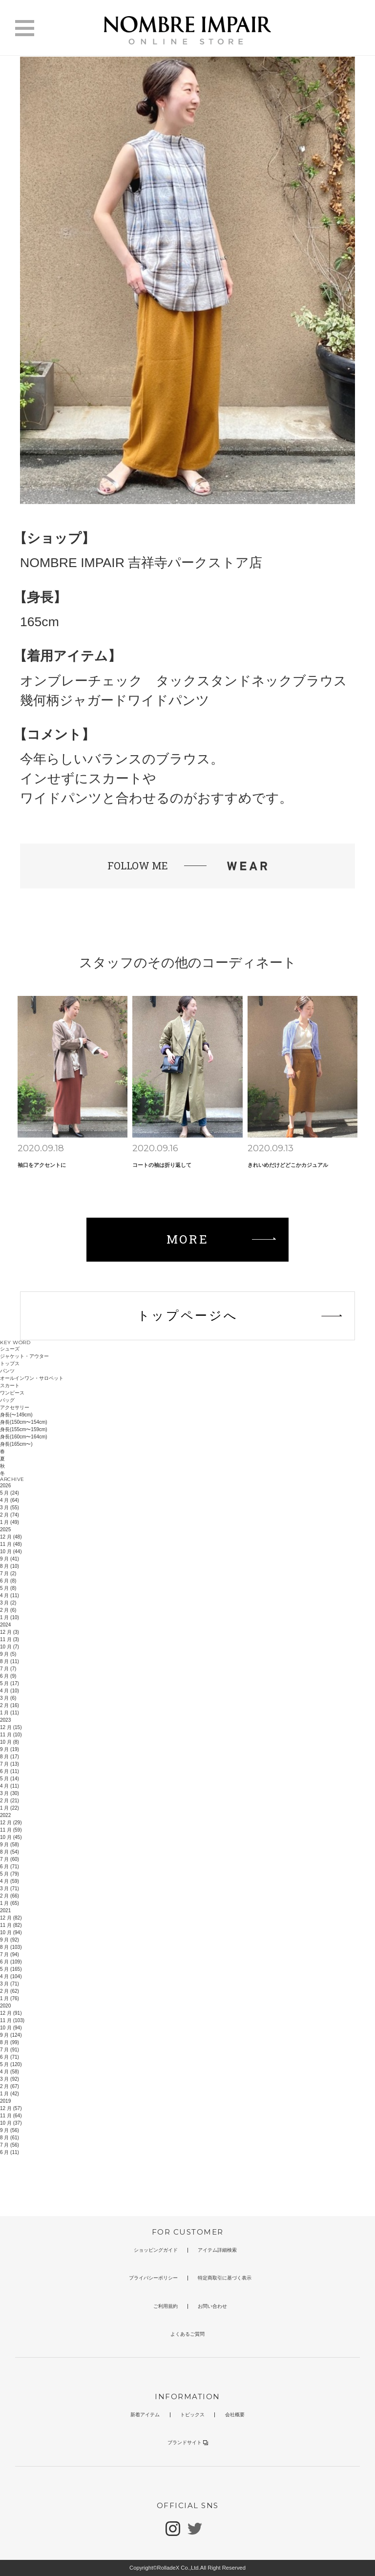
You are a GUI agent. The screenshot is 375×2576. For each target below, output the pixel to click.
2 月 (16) (9, 1705)
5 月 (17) (9, 1683)
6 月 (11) (9, 1771)
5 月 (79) (9, 1874)
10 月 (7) (9, 1646)
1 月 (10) (9, 1617)
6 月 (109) (10, 1961)
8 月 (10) (9, 1566)
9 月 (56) (9, 2130)
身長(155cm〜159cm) (23, 1429)
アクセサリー (14, 1407)
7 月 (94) (9, 1954)
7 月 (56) (9, 2145)
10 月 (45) (10, 1837)
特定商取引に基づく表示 (224, 2277)
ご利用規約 (165, 2306)
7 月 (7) (8, 1668)
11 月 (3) (9, 1639)
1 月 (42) (9, 2093)
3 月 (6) (8, 1698)
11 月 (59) (10, 1830)
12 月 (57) (10, 2108)
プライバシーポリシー (153, 2277)
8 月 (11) (9, 1661)
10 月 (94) (10, 1932)
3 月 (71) (9, 1888)
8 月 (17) (9, 1756)
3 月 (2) (8, 1602)
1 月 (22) (9, 1808)
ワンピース (12, 1392)
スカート (10, 1385)
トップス (10, 1363)
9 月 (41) (9, 1559)
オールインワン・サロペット (31, 1378)
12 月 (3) (9, 1632)
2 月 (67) (9, 2086)
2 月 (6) (8, 1610)
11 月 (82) (10, 1925)
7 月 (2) (8, 1573)
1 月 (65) (9, 1903)
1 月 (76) (9, 1998)
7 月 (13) (9, 1764)
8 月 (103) (10, 1947)
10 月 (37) (10, 2123)
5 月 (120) (10, 2064)
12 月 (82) (10, 1918)
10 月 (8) (9, 1742)
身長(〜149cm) (16, 1414)
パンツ (7, 1370)
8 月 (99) (9, 2042)
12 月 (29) (10, 1822)
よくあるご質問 (187, 2334)
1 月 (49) (9, 1522)
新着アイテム (145, 2414)
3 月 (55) (9, 1507)
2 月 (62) (9, 1991)
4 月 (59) (9, 1881)
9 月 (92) (9, 1940)
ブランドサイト (187, 2442)
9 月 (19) (9, 1749)
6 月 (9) (8, 1676)
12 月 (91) (10, 2013)
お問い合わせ (212, 2306)
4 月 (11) (9, 1595)
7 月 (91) (9, 2049)
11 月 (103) (12, 2020)
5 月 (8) (8, 1588)
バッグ (7, 1400)
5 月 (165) (10, 1969)
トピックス (192, 2414)
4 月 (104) (10, 1976)
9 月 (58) (9, 1844)
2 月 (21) (9, 1800)
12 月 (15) (10, 1727)
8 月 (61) (9, 2137)
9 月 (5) (8, 1654)
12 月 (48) (10, 1537)
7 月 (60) (9, 1859)
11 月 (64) (10, 2115)
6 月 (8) (8, 1581)
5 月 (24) (9, 1493)
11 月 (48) (10, 1544)
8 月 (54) (9, 1852)
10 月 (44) (10, 1551)
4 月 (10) (9, 1690)
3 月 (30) (9, 1793)
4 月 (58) (9, 2071)
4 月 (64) (9, 1500)
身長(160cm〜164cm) (23, 1436)
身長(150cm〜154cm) (23, 1422)
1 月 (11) (9, 1712)
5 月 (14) (9, 1778)
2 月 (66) (9, 1896)
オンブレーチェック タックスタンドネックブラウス (183, 681)
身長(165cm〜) (16, 1444)
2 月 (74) (9, 1515)
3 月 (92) (9, 2079)
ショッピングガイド (156, 2250)
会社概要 (235, 2414)
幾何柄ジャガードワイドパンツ (114, 700)
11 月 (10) (10, 1734)
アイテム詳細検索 (217, 2250)
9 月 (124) (10, 2035)
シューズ (10, 1348)
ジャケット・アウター (24, 1356)
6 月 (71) (9, 1866)
